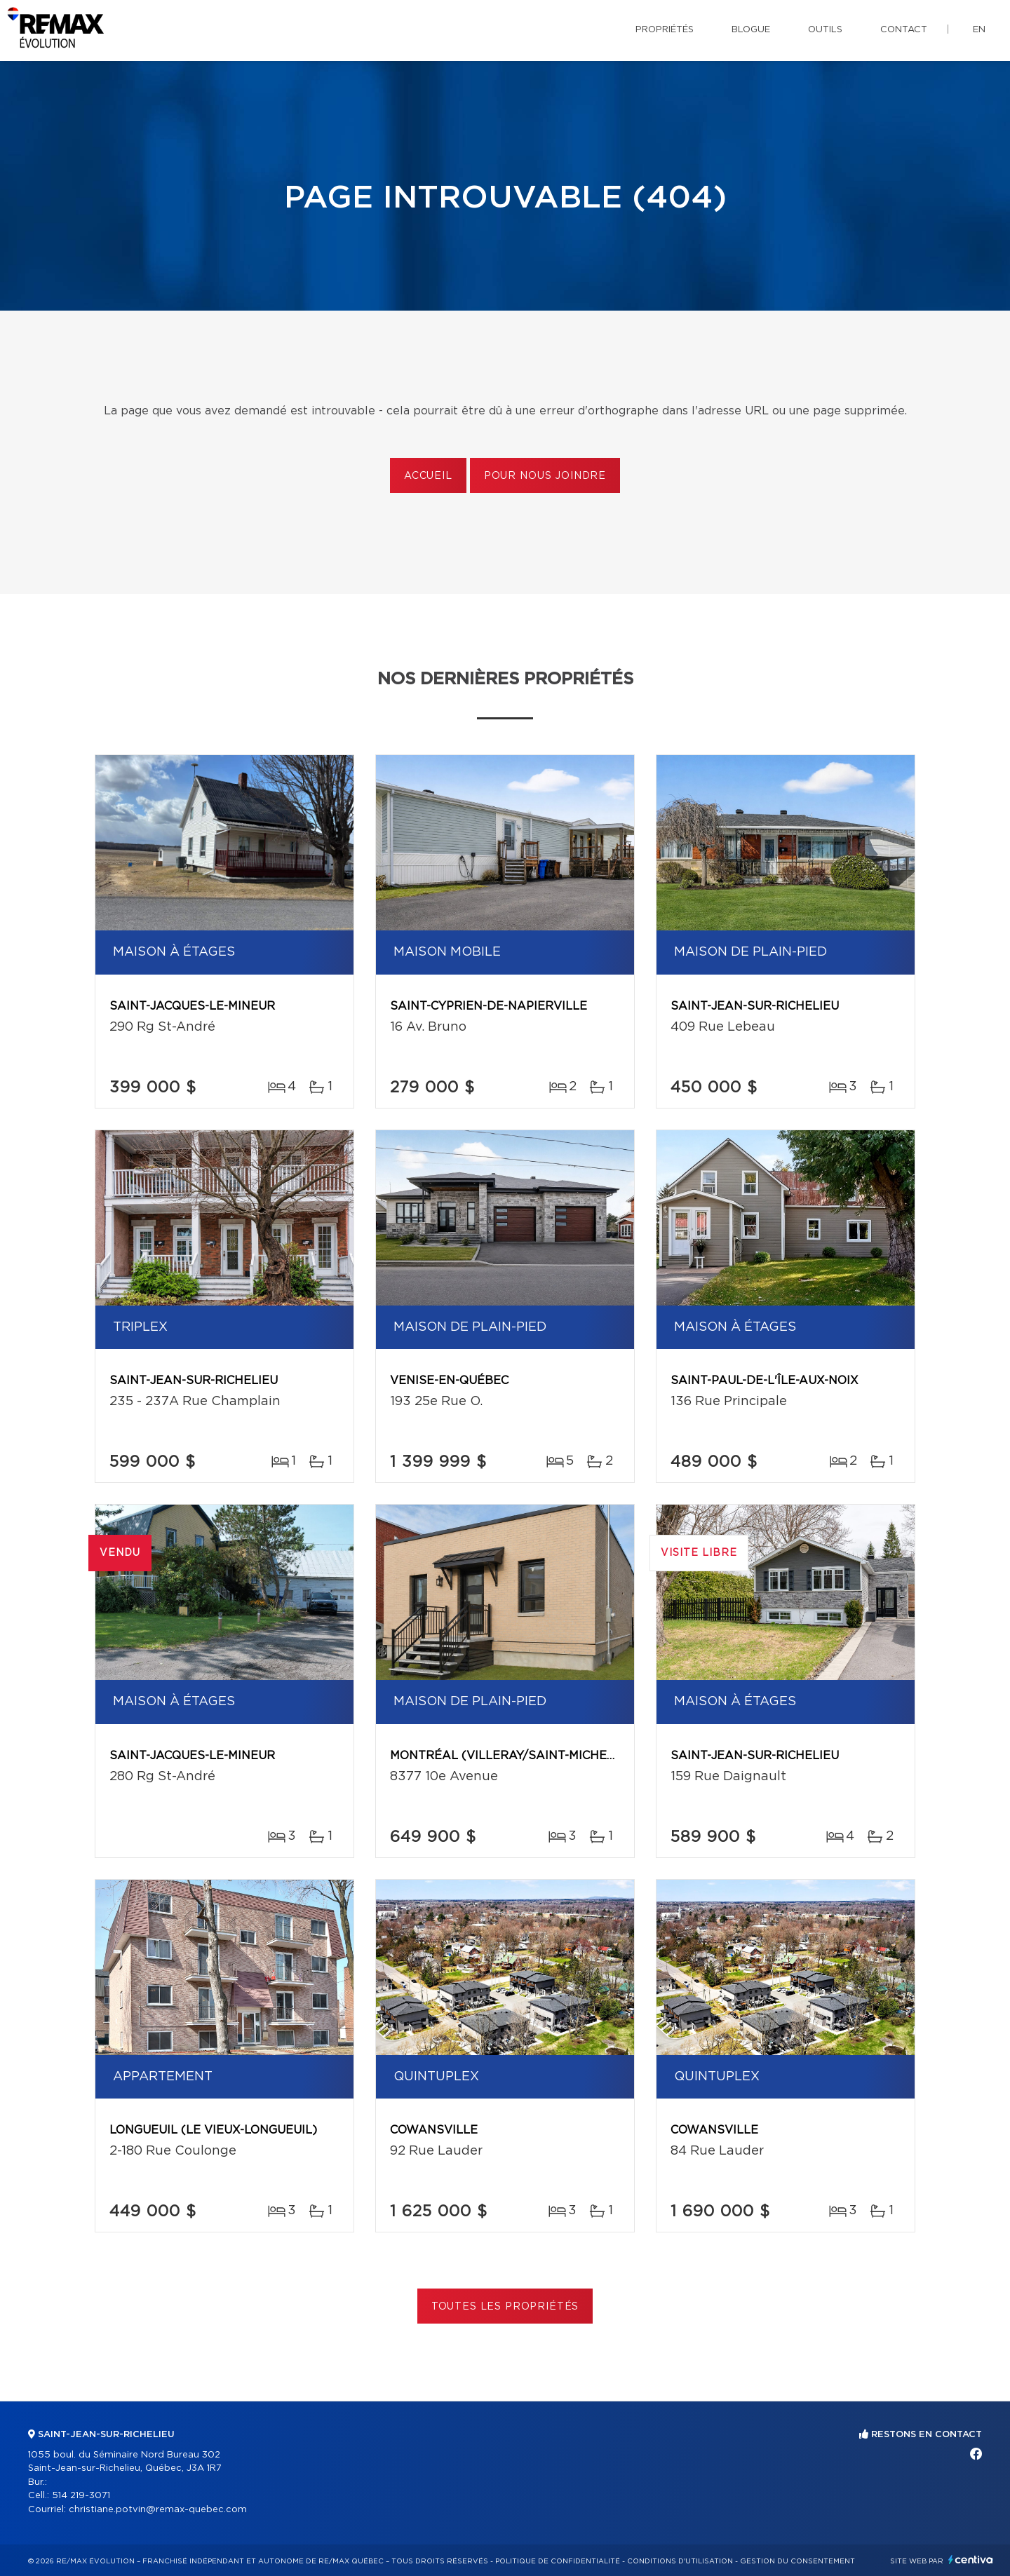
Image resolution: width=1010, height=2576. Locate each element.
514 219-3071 (81, 2495)
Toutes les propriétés (505, 2307)
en (979, 29)
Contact (903, 29)
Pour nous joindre (545, 476)
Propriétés (664, 29)
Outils (825, 29)
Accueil (428, 476)
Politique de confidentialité (557, 2561)
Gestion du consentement (797, 2561)
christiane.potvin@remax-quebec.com (158, 2509)
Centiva (970, 2559)
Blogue (751, 29)
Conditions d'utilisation (680, 2561)
